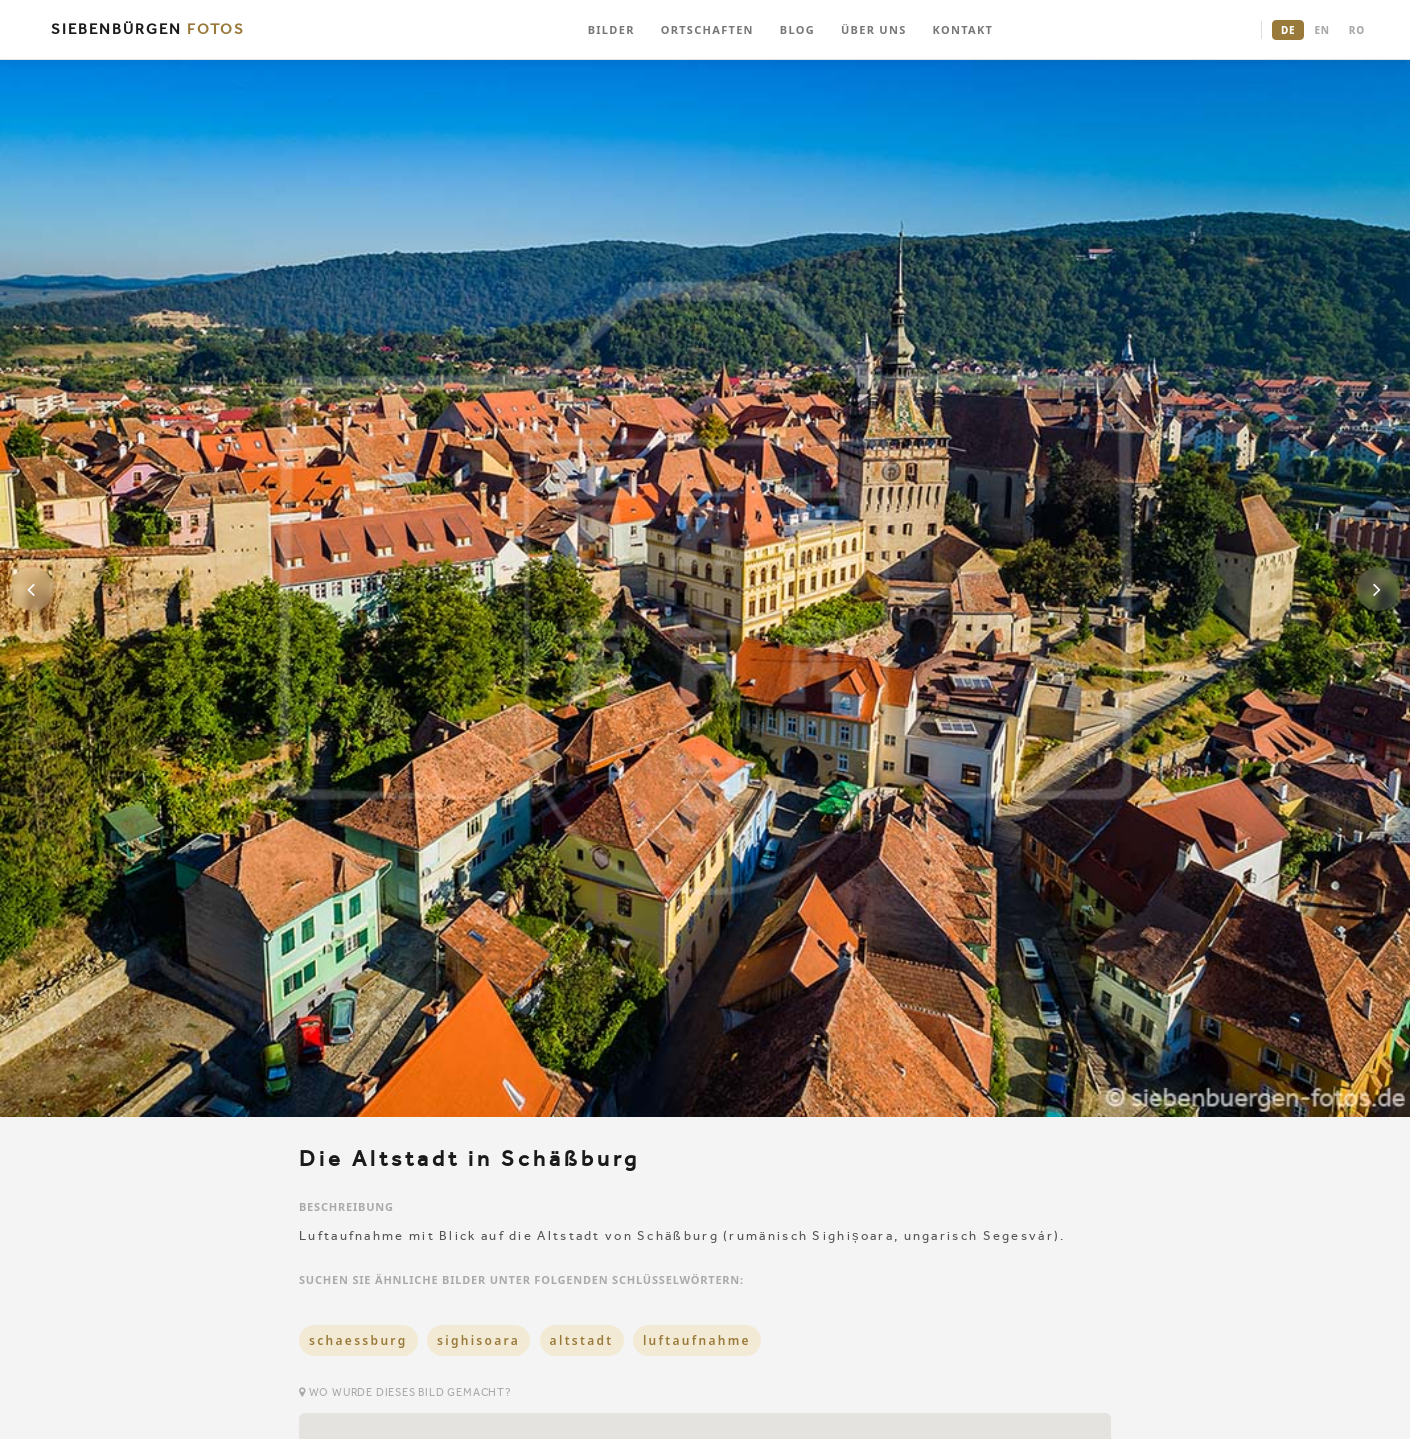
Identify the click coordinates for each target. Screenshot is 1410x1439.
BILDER (611, 29)
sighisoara (478, 1340)
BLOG (797, 29)
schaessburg (358, 1340)
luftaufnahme (697, 1340)
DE (1288, 30)
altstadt (582, 1340)
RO (1357, 30)
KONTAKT (963, 29)
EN (1321, 30)
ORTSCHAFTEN (707, 29)
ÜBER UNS (874, 29)
